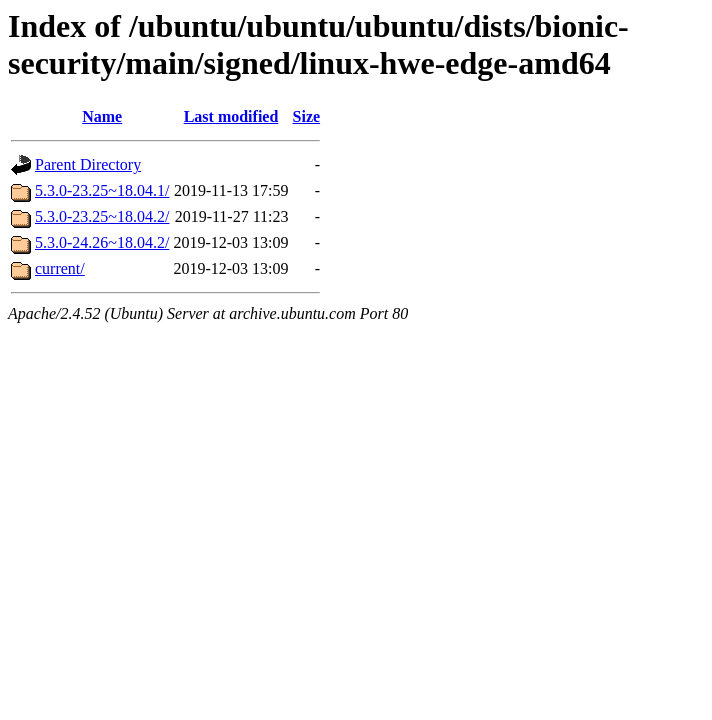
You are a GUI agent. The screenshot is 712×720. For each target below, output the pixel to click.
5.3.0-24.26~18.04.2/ (102, 242)
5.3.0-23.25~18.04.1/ (102, 190)
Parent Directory (88, 164)
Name (102, 116)
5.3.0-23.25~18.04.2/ (102, 216)
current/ (60, 268)
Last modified (231, 116)
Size (307, 116)
